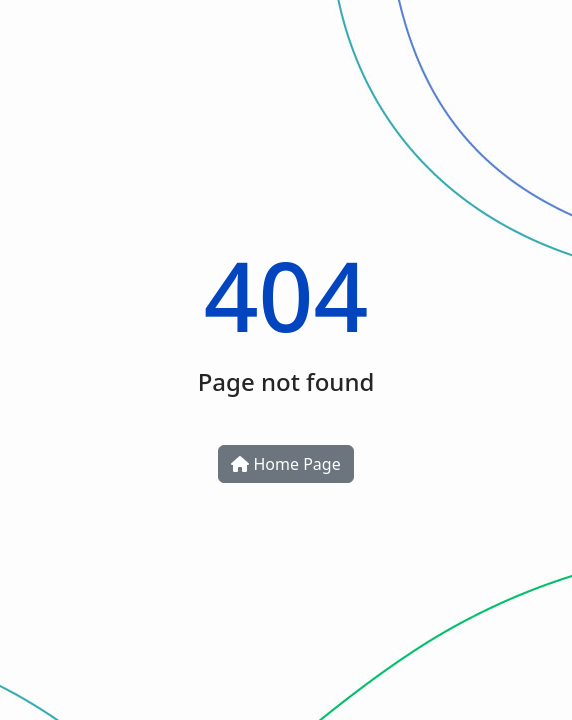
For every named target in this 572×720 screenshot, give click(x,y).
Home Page (285, 464)
